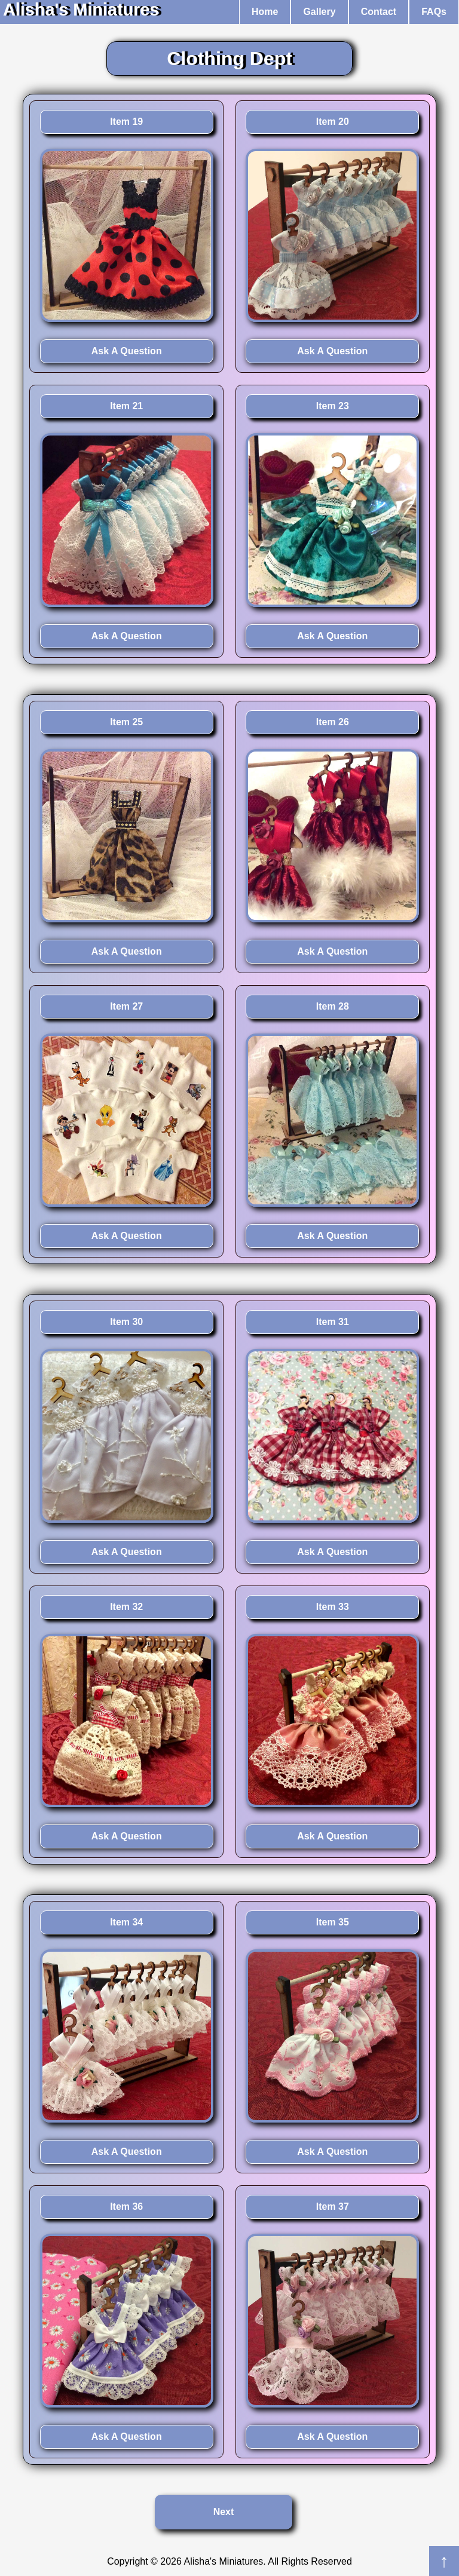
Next (223, 2512)
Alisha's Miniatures (81, 9)
